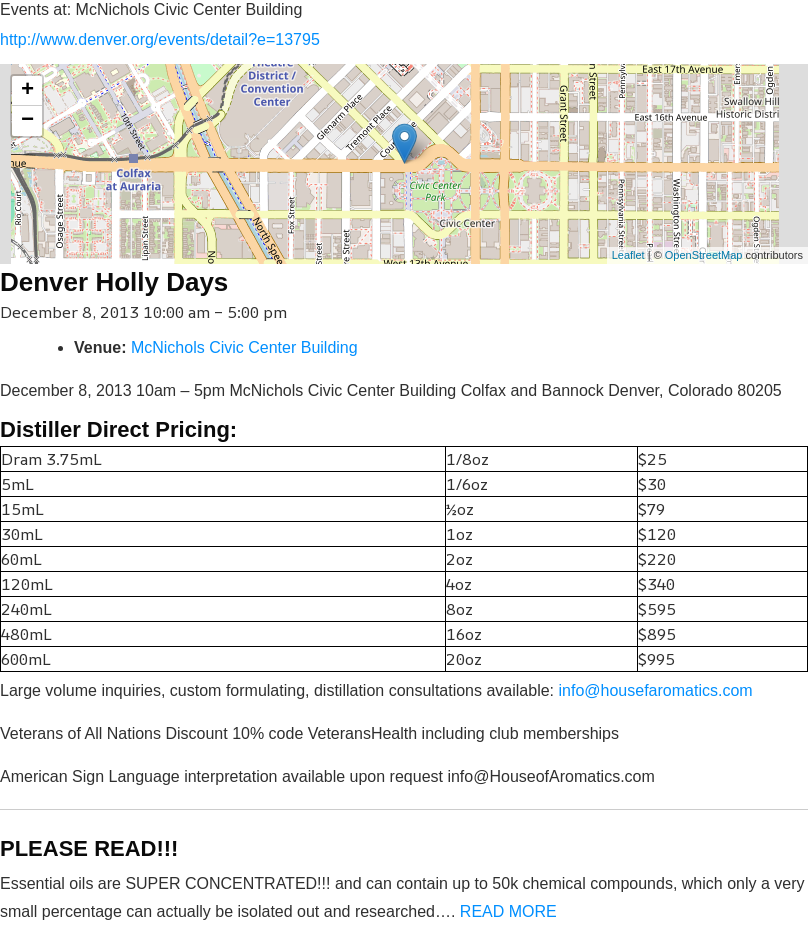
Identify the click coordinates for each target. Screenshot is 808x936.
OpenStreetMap (704, 255)
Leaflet (628, 255)
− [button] (27, 121)
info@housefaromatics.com (656, 690)
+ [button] (27, 91)
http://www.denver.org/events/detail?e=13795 (160, 39)
